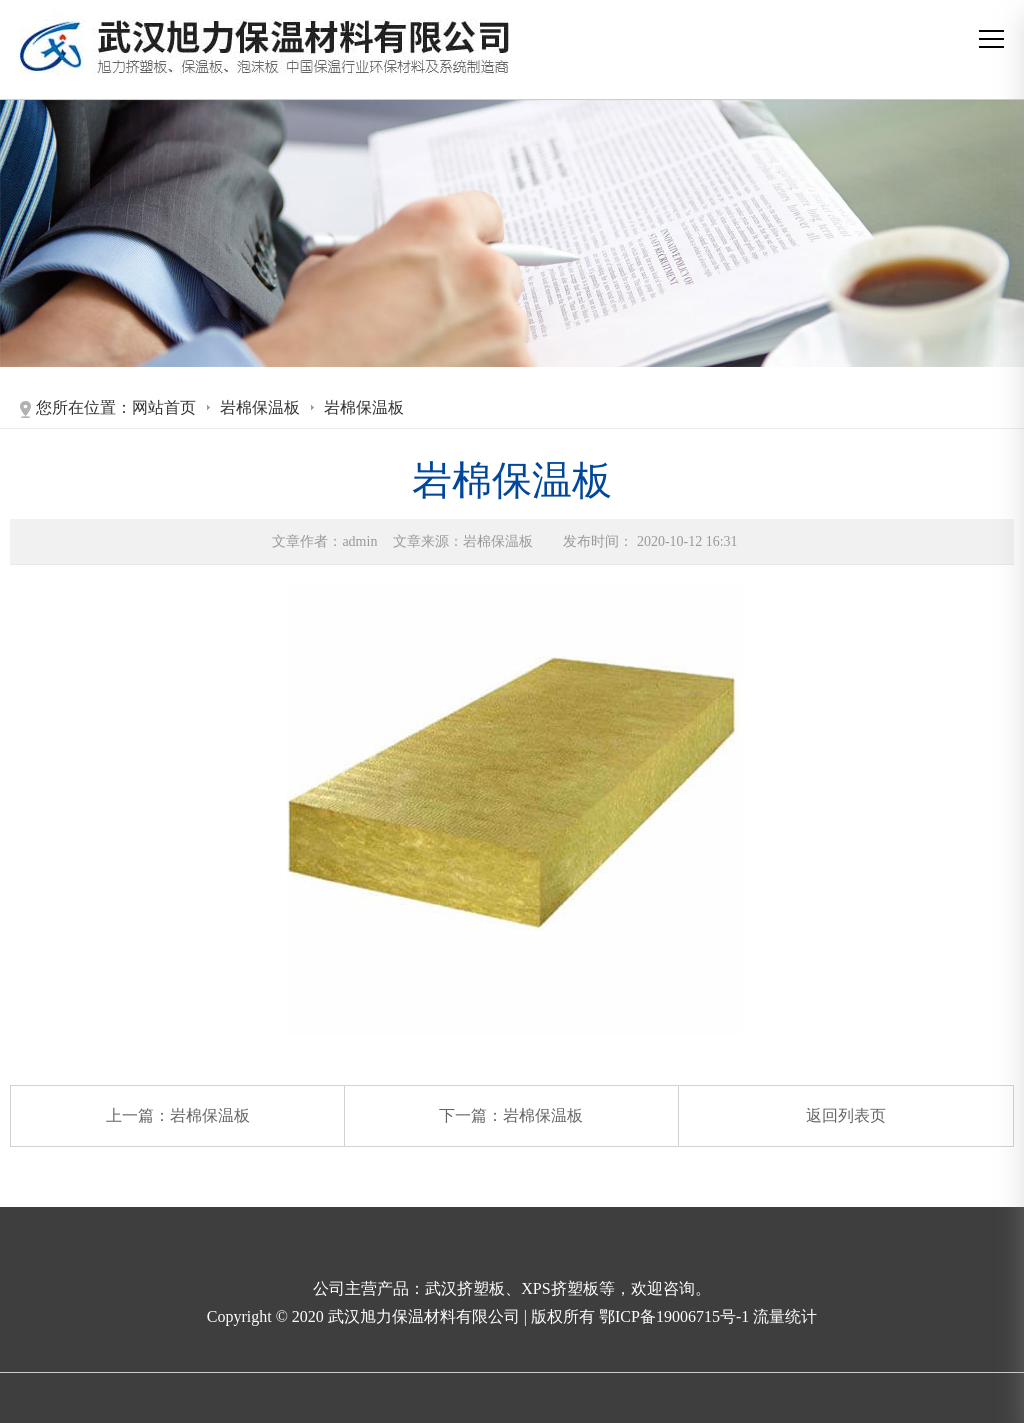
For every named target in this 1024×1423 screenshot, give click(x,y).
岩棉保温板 (260, 407)
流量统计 (785, 1316)
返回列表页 (846, 1115)
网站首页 (164, 407)
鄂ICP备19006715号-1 (676, 1316)
